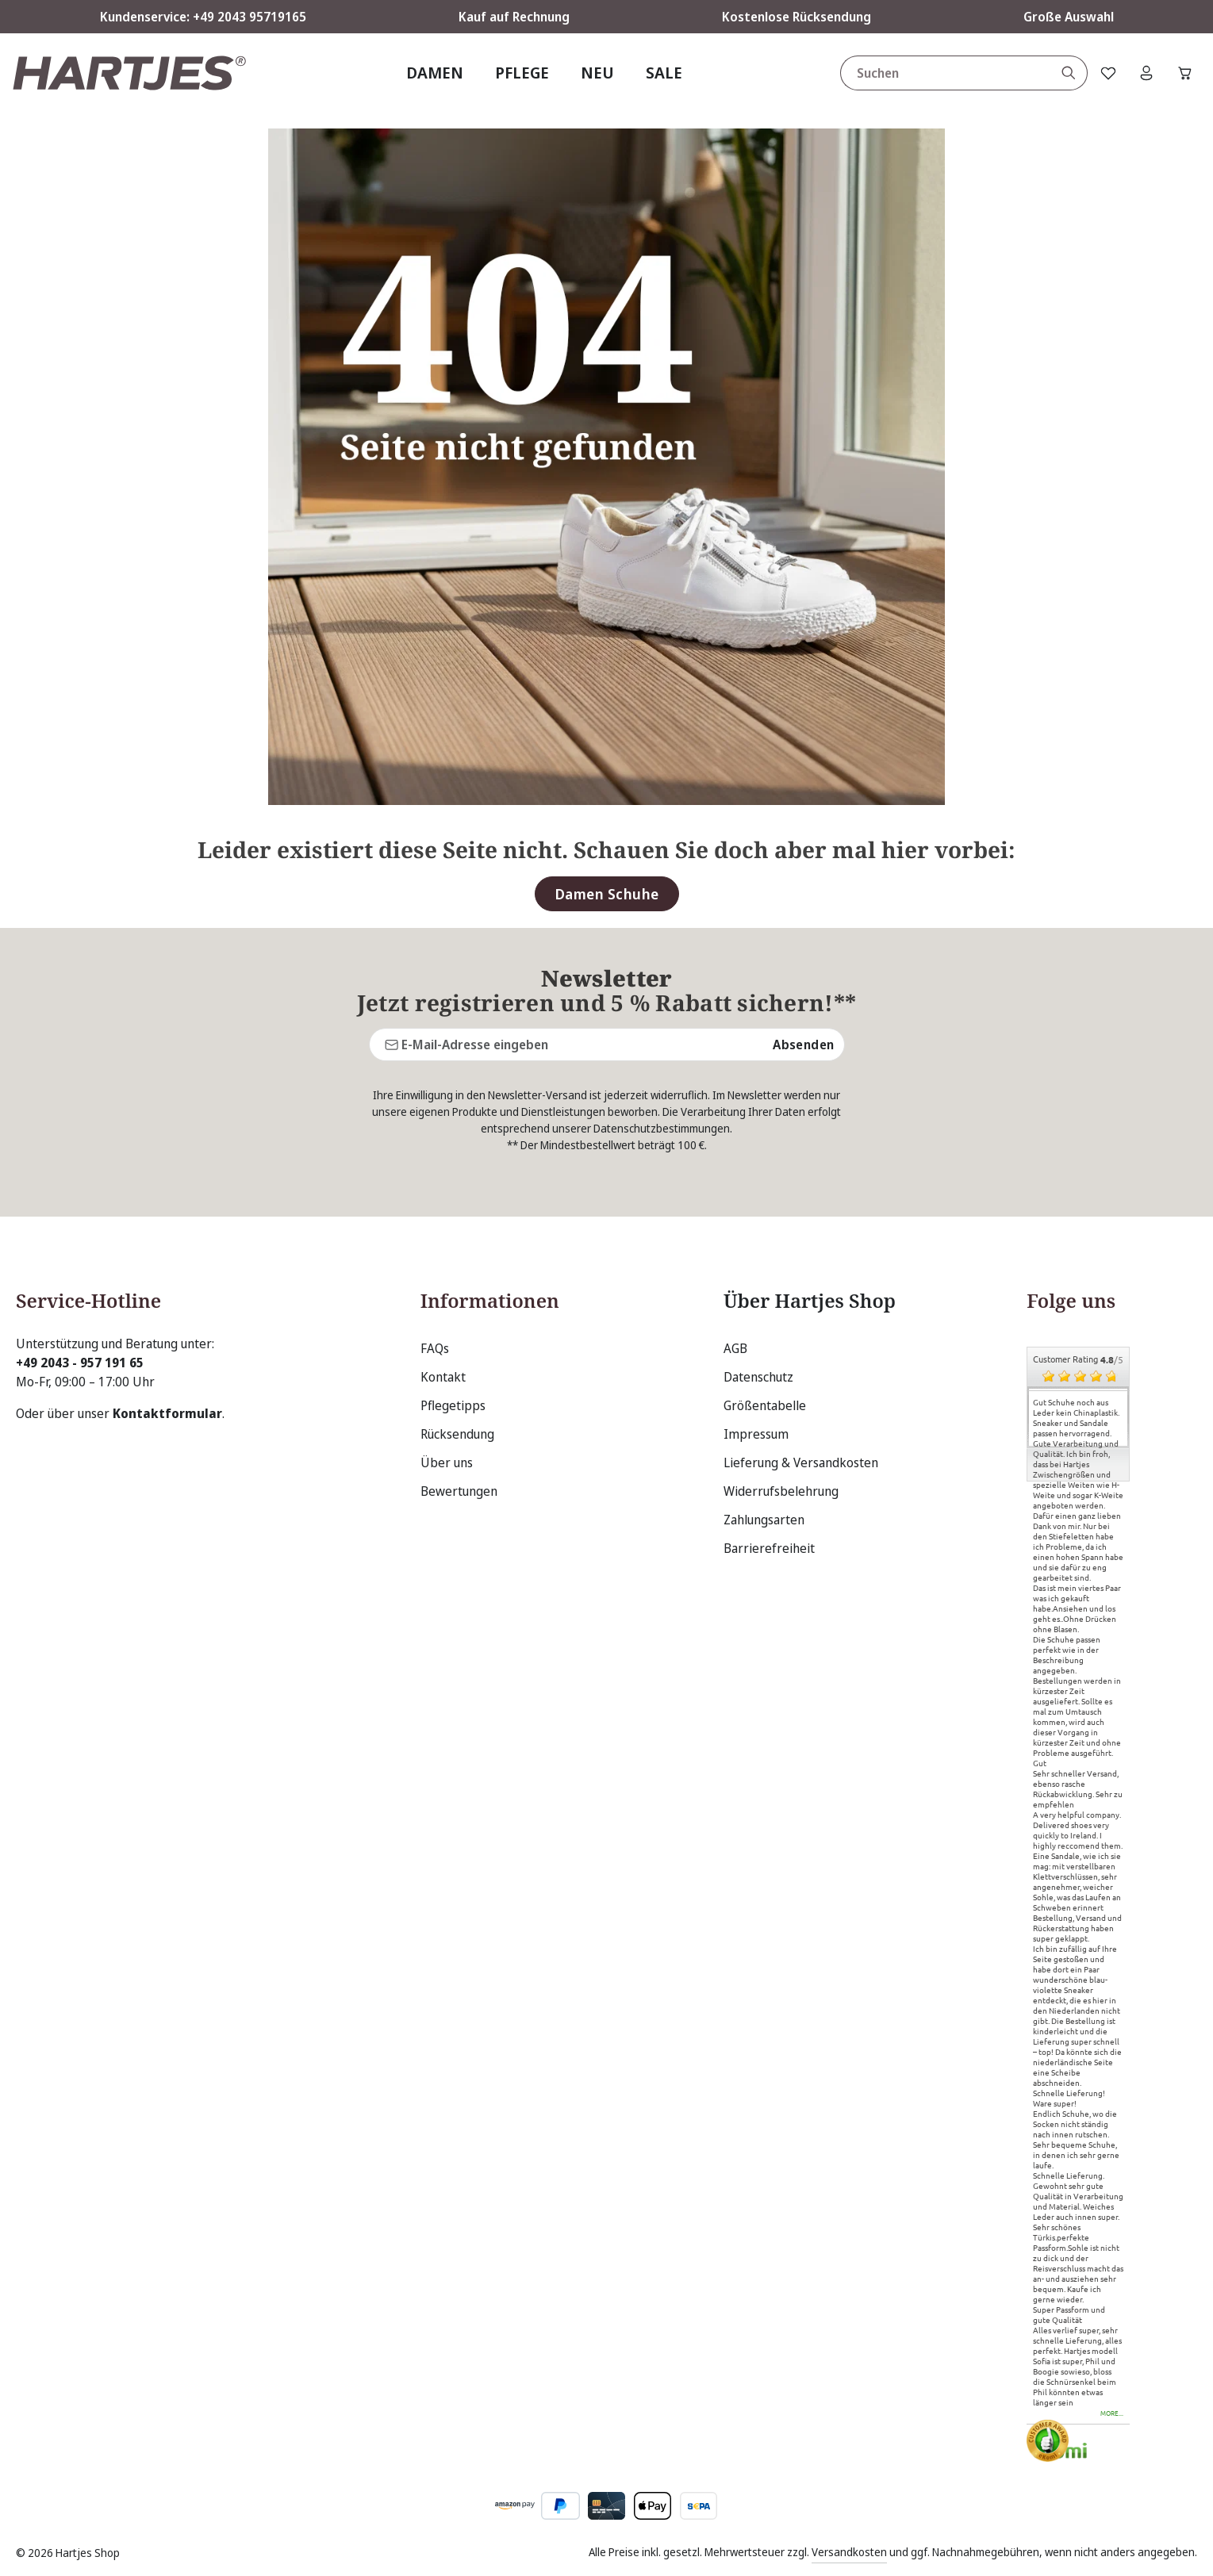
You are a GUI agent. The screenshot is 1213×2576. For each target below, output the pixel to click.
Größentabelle (765, 1405)
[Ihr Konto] (1144, 73)
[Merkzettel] (1104, 73)
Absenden (803, 1044)
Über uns (446, 1462)
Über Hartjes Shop (800, 1300)
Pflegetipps (453, 1405)
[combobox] (940, 73)
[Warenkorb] (1183, 73)
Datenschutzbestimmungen (661, 1128)
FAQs (434, 1348)
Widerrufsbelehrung (781, 1491)
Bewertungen (458, 1491)
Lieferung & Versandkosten (801, 1462)
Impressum (756, 1434)
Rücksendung (457, 1434)
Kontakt (443, 1377)
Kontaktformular (167, 1413)
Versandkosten (849, 2551)
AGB (735, 1348)
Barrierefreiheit (769, 1548)
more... (1111, 2414)
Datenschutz (758, 1377)
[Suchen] (1064, 73)
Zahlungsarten (764, 1519)
